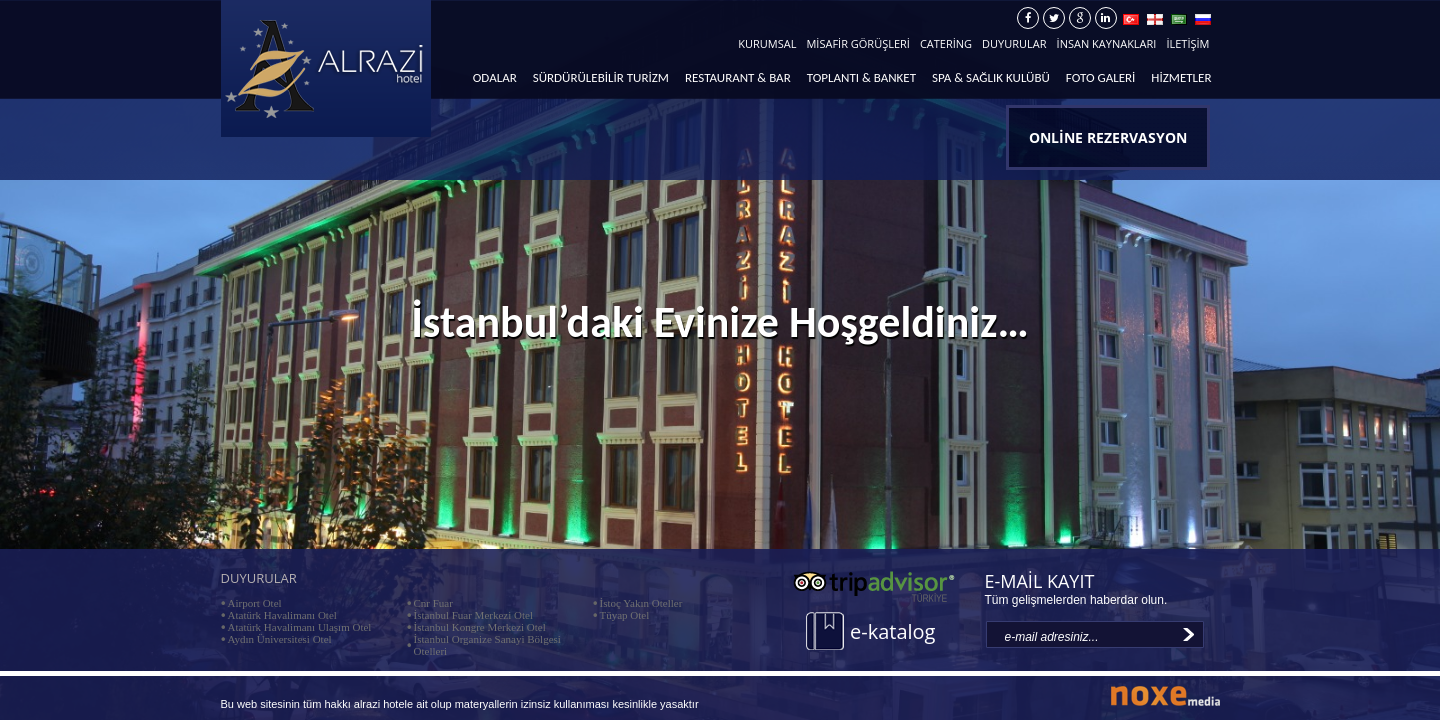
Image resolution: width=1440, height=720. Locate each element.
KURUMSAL (767, 43)
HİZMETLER (1181, 77)
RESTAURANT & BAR (738, 77)
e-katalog (892, 631)
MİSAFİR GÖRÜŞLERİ (857, 43)
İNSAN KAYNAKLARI (1107, 43)
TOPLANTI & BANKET (861, 77)
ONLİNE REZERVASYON (1108, 137)
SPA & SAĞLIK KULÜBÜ (991, 77)
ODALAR (495, 77)
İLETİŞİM (1187, 43)
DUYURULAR (1014, 43)
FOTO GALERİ (1101, 77)
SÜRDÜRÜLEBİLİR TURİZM (601, 77)
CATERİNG (946, 43)
